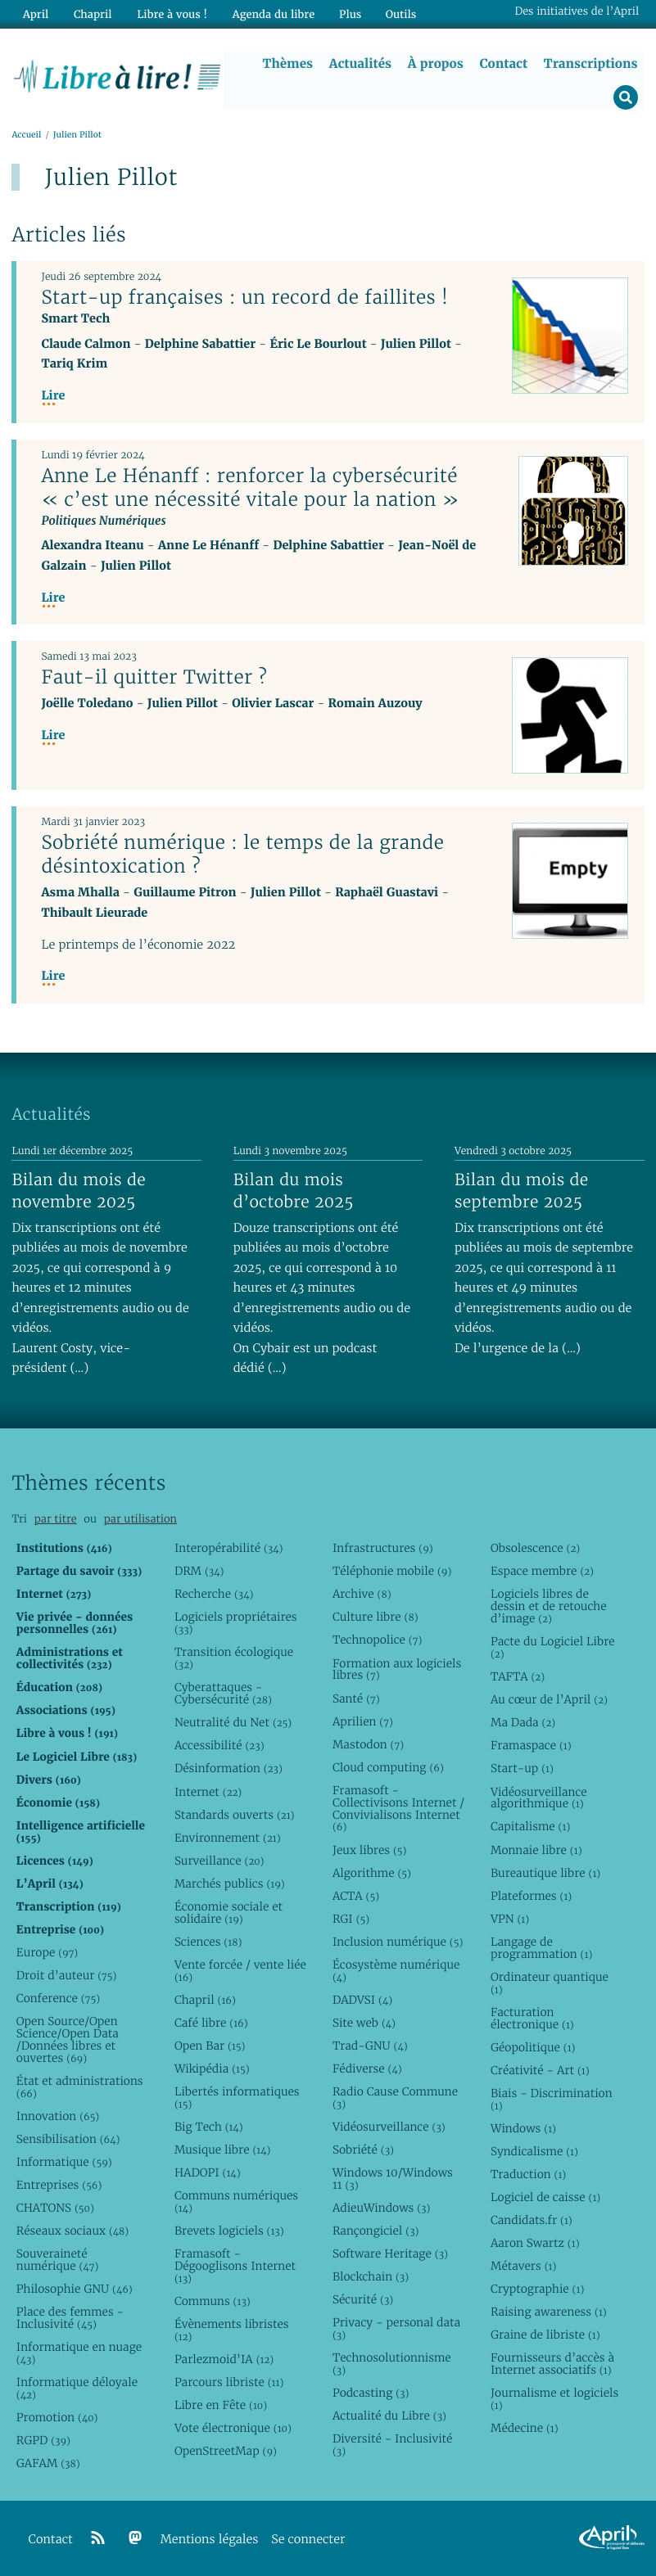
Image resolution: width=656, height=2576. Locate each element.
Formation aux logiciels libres (397, 1669)
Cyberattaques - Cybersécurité (223, 1693)
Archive (362, 1593)
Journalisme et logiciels (554, 2398)
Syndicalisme (534, 2151)
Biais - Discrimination (552, 2099)
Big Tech (208, 2126)
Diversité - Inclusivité (393, 2444)
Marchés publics (229, 1883)
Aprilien (363, 1721)
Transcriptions (591, 63)
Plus (345, 13)
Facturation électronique (532, 2018)
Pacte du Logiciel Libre (553, 1647)
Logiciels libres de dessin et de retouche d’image (549, 1606)
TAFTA (518, 1676)
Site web (364, 2022)
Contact (504, 63)
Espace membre (542, 1570)
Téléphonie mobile (392, 1570)
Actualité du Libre (389, 2415)
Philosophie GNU (74, 2288)
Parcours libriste (228, 2382)
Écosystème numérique (396, 1970)
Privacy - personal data (396, 2328)
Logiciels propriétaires (235, 1623)
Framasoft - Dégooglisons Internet (235, 2265)
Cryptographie (537, 2288)
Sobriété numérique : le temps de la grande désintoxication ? (242, 854)
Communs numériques (236, 2201)
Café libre (211, 2022)
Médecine (525, 2427)
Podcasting (371, 2392)
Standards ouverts (234, 1814)
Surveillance (219, 1860)
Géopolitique (533, 2047)
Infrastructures (383, 1548)
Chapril (205, 1999)
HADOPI (207, 2172)
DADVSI (362, 1999)
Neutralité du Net (233, 1722)
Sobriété (363, 2149)
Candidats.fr (531, 2220)
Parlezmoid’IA (224, 2359)
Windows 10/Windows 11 (393, 2178)
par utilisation (140, 1519)
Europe (47, 1952)
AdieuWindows (381, 2207)
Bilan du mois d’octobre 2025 (293, 1190)
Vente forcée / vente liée (240, 1970)
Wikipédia (212, 2068)
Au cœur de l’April (549, 1699)
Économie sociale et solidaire (228, 1912)
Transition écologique (233, 1658)
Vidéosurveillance (389, 2126)
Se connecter (308, 2539)
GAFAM (48, 2463)
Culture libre (375, 1617)
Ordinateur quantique (549, 1982)
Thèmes (288, 63)
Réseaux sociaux (72, 2230)
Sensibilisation (68, 2139)
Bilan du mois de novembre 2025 (78, 1190)
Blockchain (371, 2276)
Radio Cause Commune (395, 2097)
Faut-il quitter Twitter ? (154, 677)
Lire (53, 396)
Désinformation (228, 1769)
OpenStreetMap (225, 2450)
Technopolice (377, 1640)
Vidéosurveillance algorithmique (539, 1797)
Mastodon (368, 1744)
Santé (356, 1698)
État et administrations (79, 2086)
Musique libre (222, 2149)
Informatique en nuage (79, 2352)
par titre (55, 1519)
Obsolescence (535, 1548)
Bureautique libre (545, 1872)
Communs (212, 2301)
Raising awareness (549, 2311)
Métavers (523, 2265)
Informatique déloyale (77, 2388)
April (35, 13)
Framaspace (531, 1746)
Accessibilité (219, 1746)
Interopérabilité (228, 1548)
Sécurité (363, 2299)
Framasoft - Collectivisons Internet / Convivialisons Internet (398, 1808)
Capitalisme (530, 1827)
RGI (351, 1918)
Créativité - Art (540, 2070)
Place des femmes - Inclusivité (70, 2317)
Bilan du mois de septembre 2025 (522, 1190)
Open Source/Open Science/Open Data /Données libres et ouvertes (67, 2039)
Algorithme (372, 1872)
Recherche (214, 1593)
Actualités (360, 63)
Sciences (208, 1941)
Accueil (26, 134)
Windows (523, 2128)
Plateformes (531, 1895)
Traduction (528, 2174)
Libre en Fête (220, 2405)
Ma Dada (523, 1722)
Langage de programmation (541, 1947)
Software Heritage (390, 2253)
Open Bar (210, 2045)
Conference (58, 1998)
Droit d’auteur (66, 1975)
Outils (396, 13)
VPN (510, 1918)
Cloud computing (388, 1767)
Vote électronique (233, 2427)
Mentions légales (210, 2539)
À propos (436, 63)
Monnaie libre (536, 1850)
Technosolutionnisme (392, 2363)
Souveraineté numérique (57, 2259)
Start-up (522, 1769)
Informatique (64, 2161)
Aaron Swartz (535, 2242)
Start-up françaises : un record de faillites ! (244, 297)
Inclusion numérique (398, 1941)
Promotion (57, 2417)
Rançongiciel (376, 2230)
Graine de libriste (545, 2334)
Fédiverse (367, 2068)
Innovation (57, 2116)
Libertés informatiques (237, 2097)
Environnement (227, 1837)
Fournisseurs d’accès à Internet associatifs (552, 2363)
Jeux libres (370, 1850)
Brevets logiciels (229, 2230)
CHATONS (55, 2207)
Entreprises (59, 2184)
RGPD (43, 2440)
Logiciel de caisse (545, 2197)
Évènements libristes (231, 2330)
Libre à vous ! (169, 13)
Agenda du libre (269, 13)
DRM (199, 1570)
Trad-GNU (370, 2045)
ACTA (356, 1895)
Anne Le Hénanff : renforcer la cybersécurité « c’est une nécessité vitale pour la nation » (250, 487)
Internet (208, 1791)
